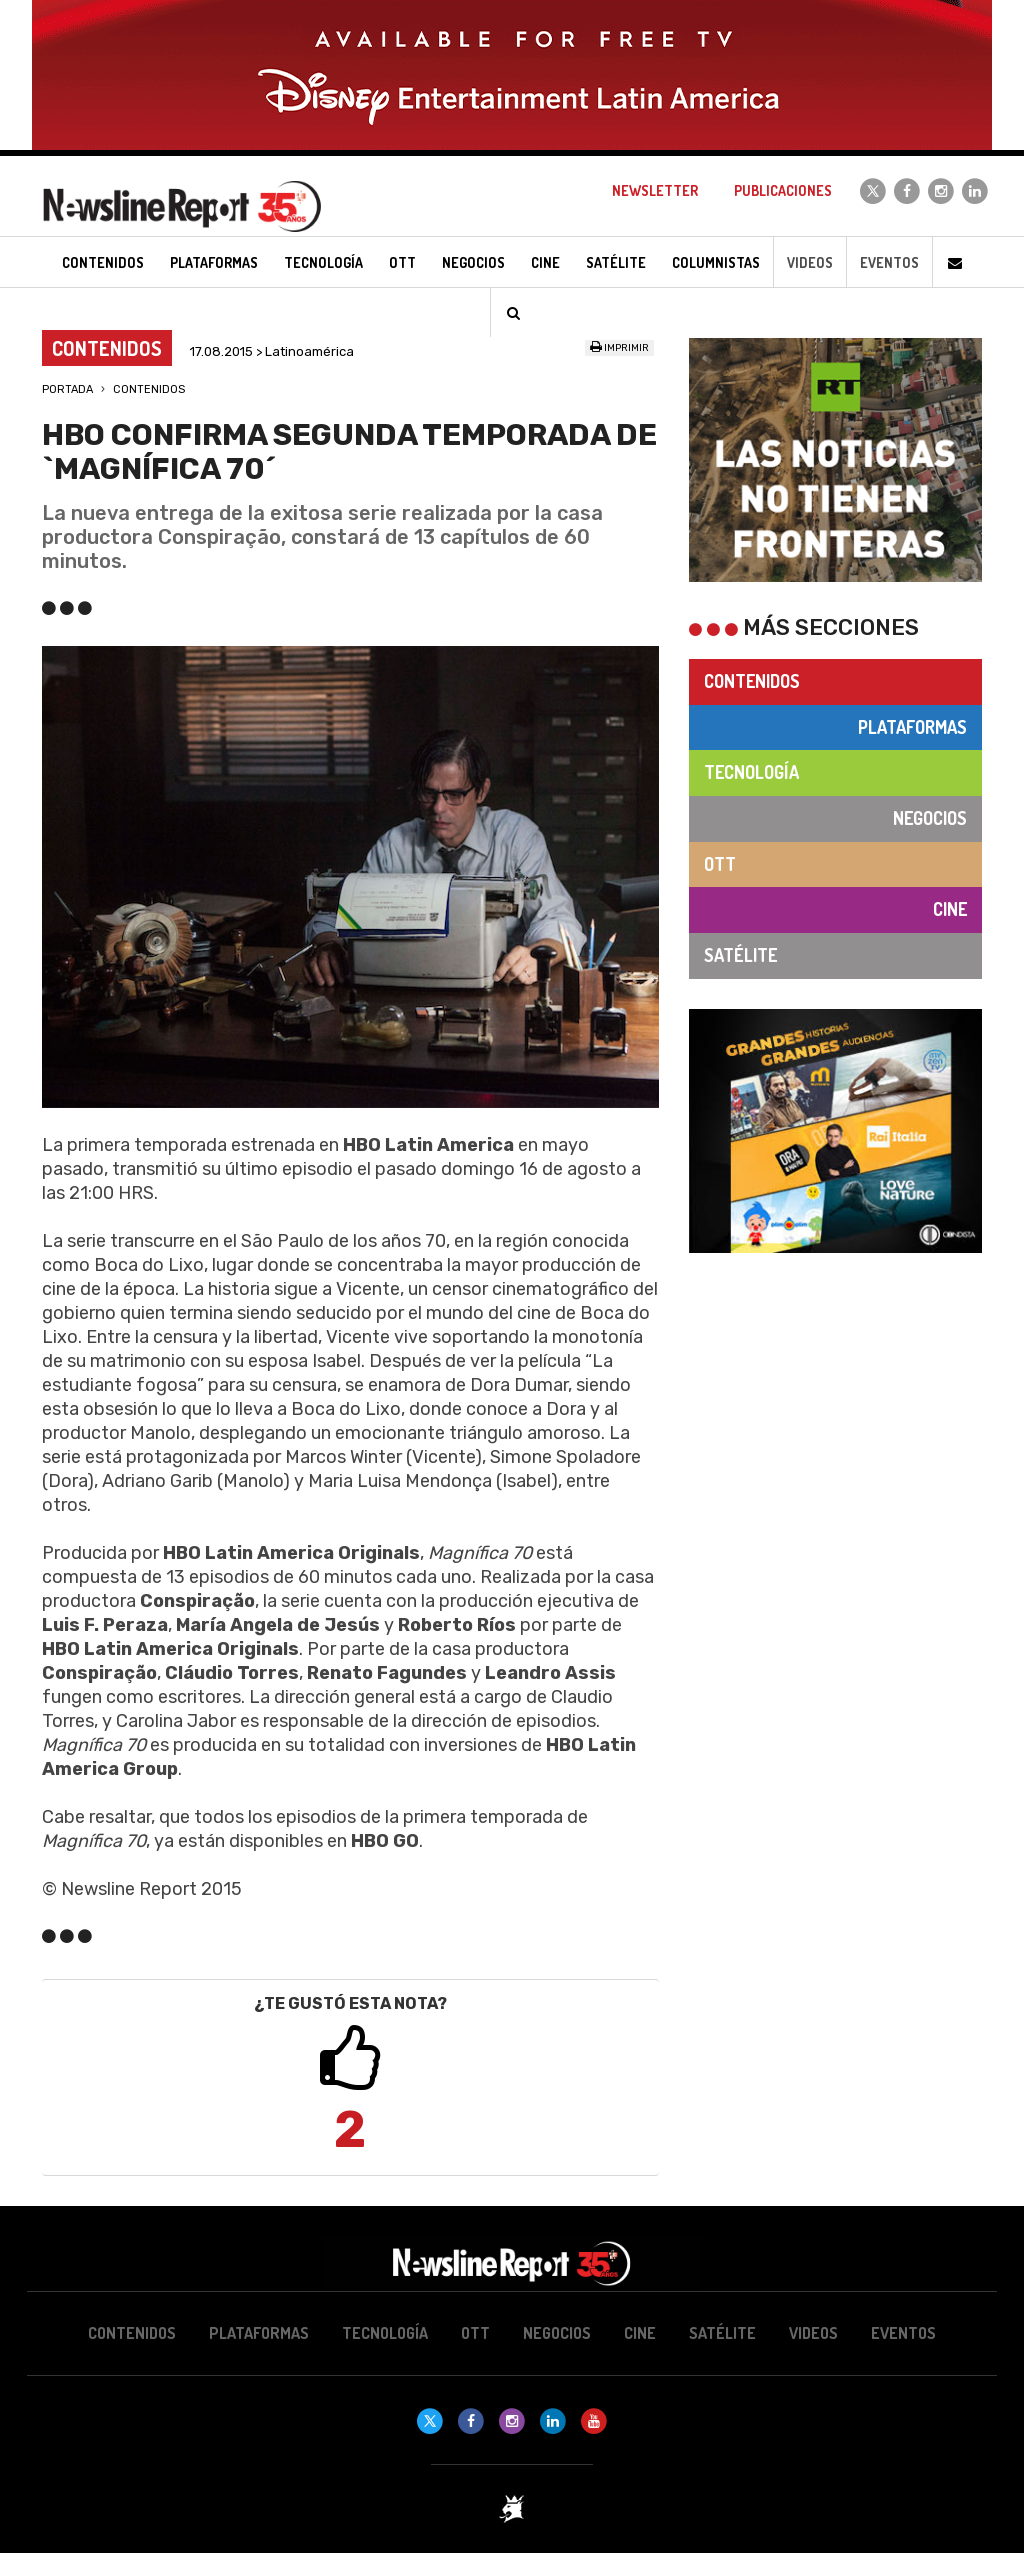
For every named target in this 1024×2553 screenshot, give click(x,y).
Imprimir (619, 348)
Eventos (889, 262)
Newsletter (655, 190)
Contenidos (149, 389)
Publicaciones (783, 190)
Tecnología (751, 772)
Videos (810, 262)
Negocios (930, 818)
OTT (720, 864)
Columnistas (716, 262)
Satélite (740, 955)
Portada (67, 389)
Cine (950, 909)
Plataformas (912, 727)
